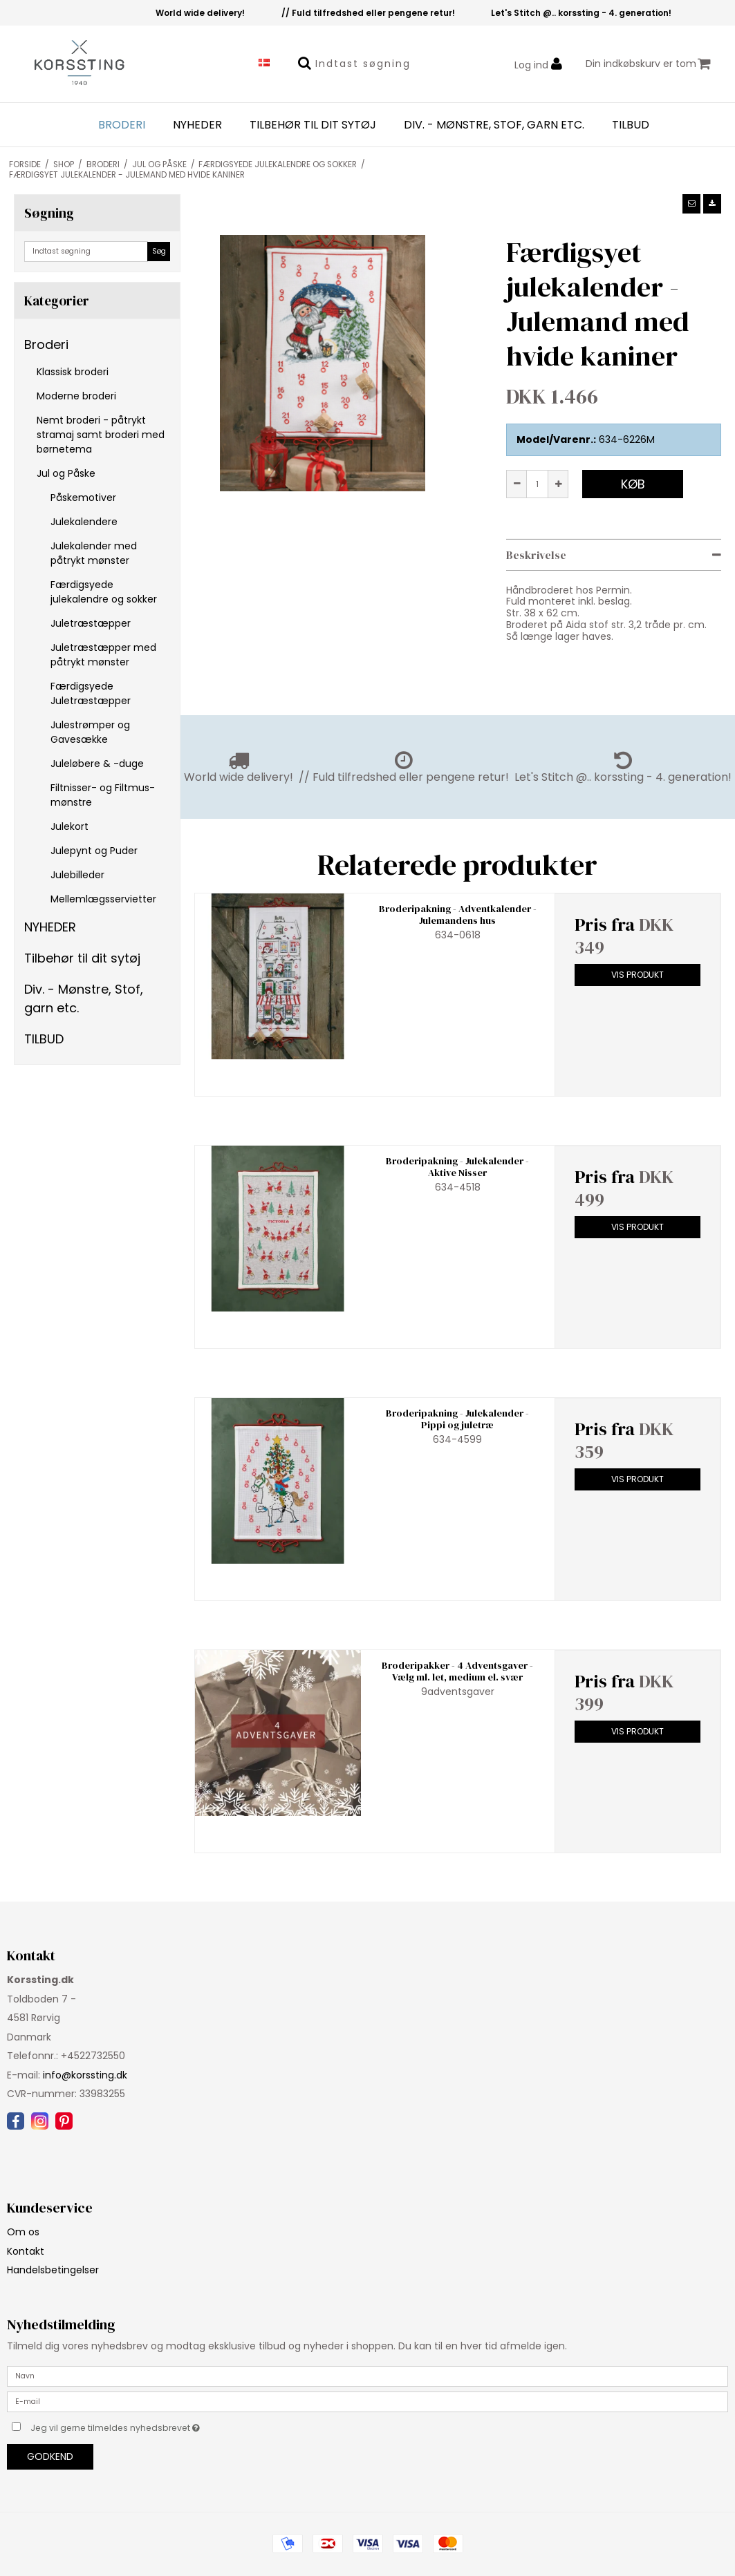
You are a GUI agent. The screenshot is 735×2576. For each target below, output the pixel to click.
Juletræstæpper (90, 623)
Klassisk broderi (73, 372)
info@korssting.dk (85, 2075)
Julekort (69, 826)
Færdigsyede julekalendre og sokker (103, 592)
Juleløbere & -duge (97, 763)
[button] (691, 204)
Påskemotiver (83, 497)
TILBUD (630, 125)
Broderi (121, 125)
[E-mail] (367, 2401)
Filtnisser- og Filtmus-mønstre (102, 795)
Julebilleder (77, 875)
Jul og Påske (66, 473)
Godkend (50, 2456)
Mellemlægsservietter (103, 899)
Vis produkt (637, 975)
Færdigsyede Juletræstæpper (90, 693)
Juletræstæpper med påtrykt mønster (103, 655)
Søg (159, 251)
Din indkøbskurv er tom (648, 64)
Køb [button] (633, 484)
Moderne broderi (76, 396)
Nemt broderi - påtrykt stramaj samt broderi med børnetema (101, 434)
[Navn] (367, 2376)
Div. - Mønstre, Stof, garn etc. (494, 125)
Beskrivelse (536, 554)
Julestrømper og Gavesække (90, 732)
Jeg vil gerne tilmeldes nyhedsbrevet (149, 2425)
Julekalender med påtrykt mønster (93, 553)
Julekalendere (84, 522)
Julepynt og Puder (94, 851)
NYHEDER (197, 125)
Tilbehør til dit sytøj (313, 125)
